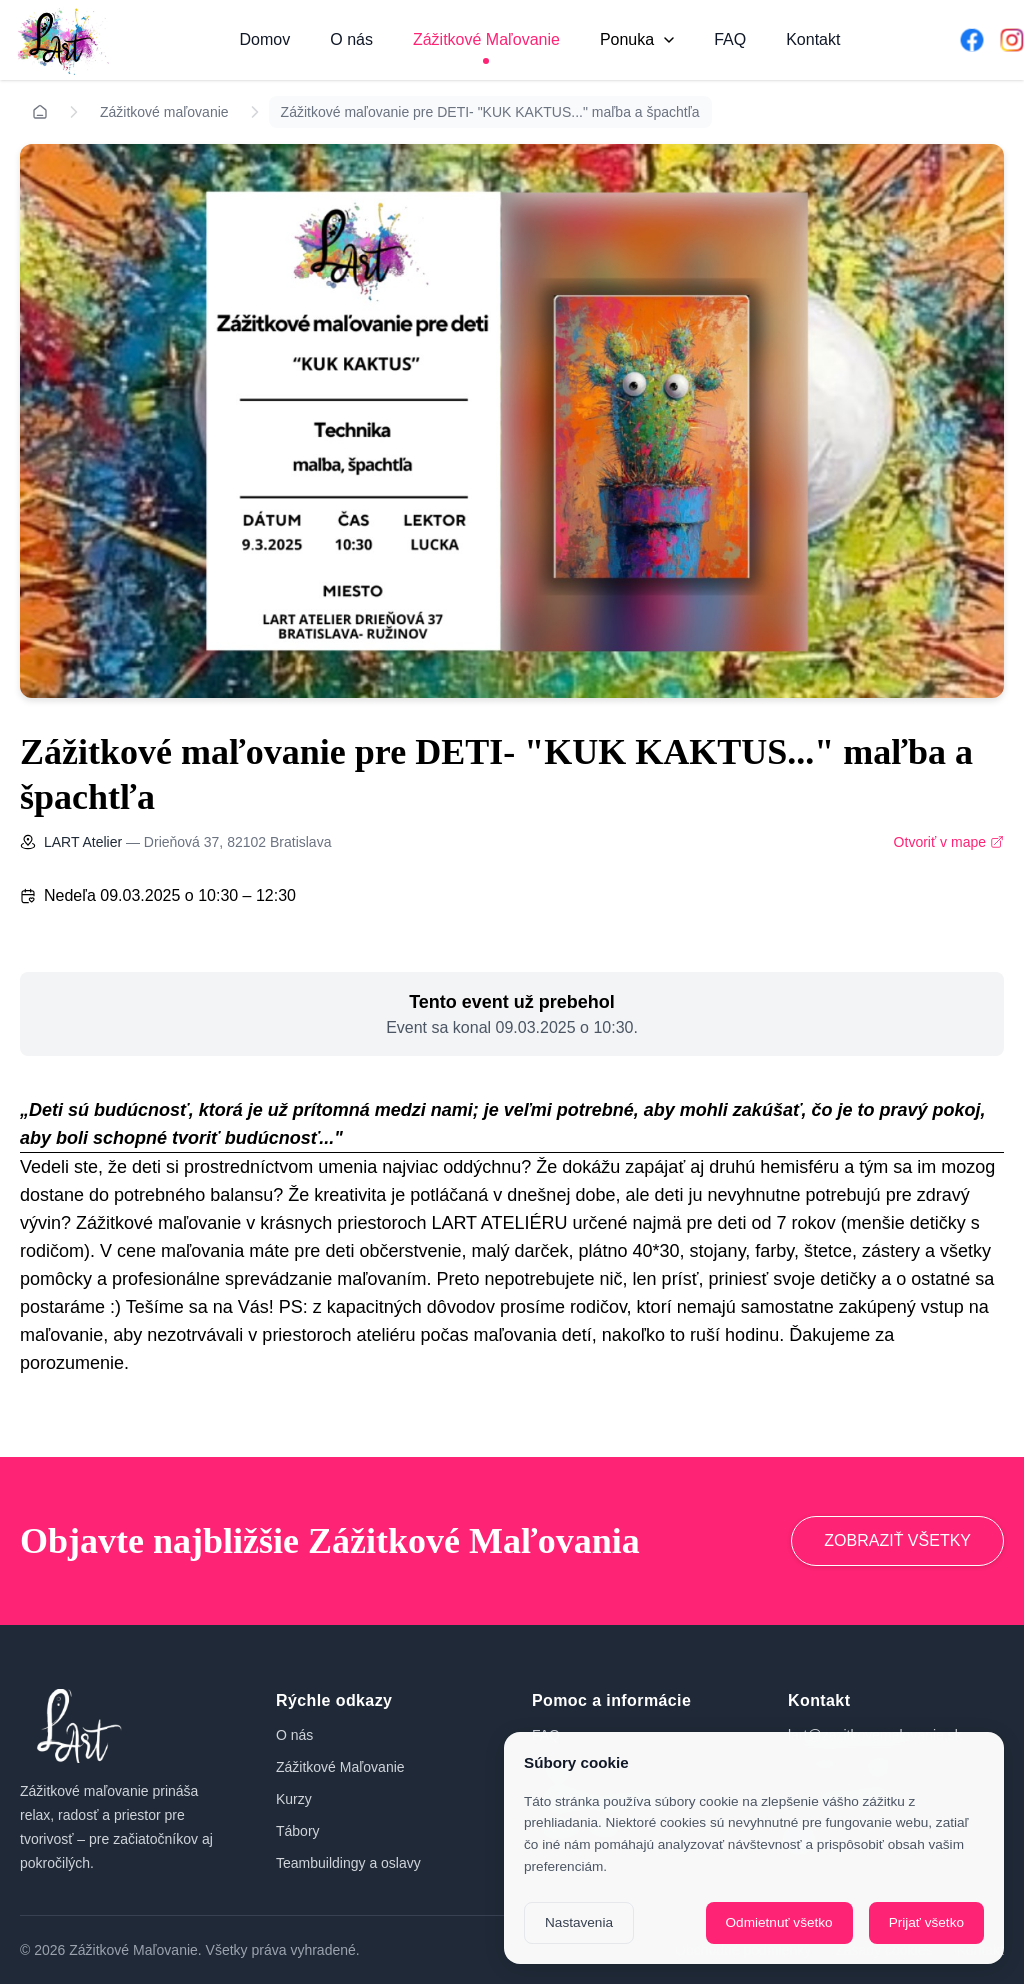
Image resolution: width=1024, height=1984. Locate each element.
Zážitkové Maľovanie (486, 39)
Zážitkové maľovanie (164, 112)
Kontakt (813, 39)
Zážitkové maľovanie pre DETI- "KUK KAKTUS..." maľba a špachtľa (490, 112)
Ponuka (637, 39)
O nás (351, 39)
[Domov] (60, 40)
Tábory (298, 1831)
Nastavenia (579, 1922)
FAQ (730, 39)
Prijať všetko (926, 1922)
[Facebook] (972, 40)
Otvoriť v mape (949, 842)
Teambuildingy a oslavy (348, 1863)
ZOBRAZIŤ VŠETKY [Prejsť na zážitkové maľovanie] (897, 1540)
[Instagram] (1012, 40)
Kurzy (294, 1799)
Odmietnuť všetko (779, 1922)
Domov (265, 39)
